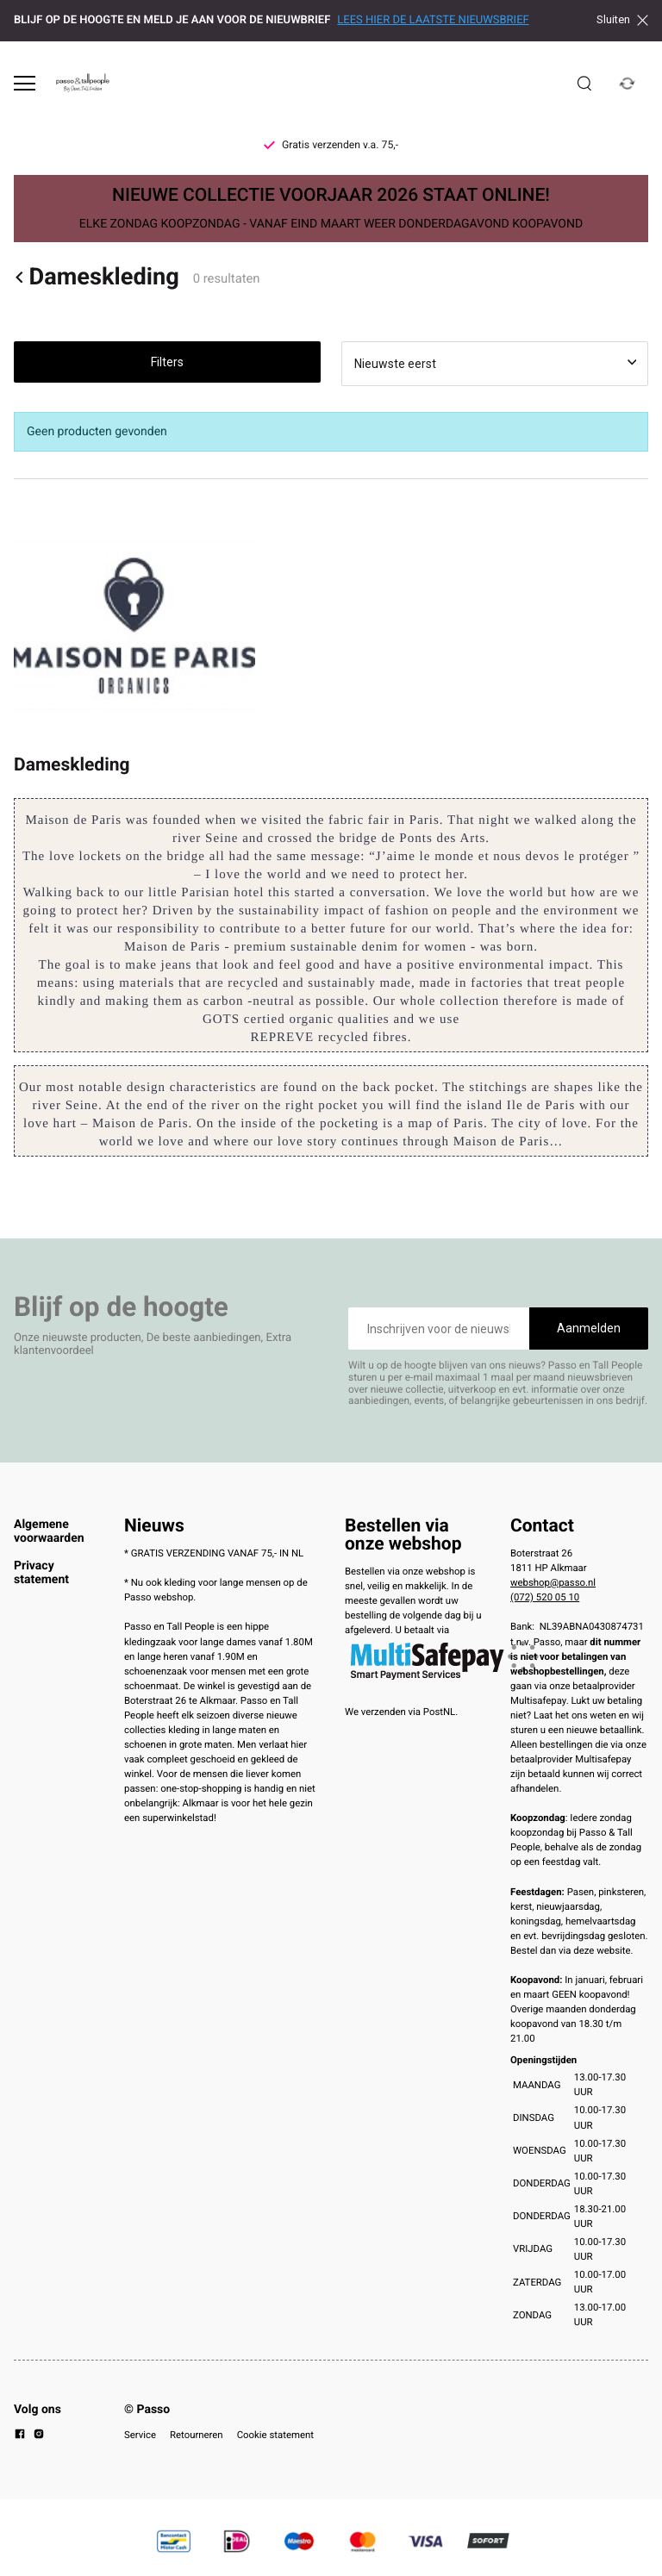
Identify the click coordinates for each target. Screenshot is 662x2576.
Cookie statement (275, 2435)
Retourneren (196, 2435)
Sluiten (622, 20)
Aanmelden (589, 1328)
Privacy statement (41, 1573)
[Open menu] (24, 83)
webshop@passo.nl (553, 1582)
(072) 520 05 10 (544, 1597)
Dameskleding (96, 277)
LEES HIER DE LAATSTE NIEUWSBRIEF (432, 20)
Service (140, 2435)
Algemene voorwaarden (49, 1531)
